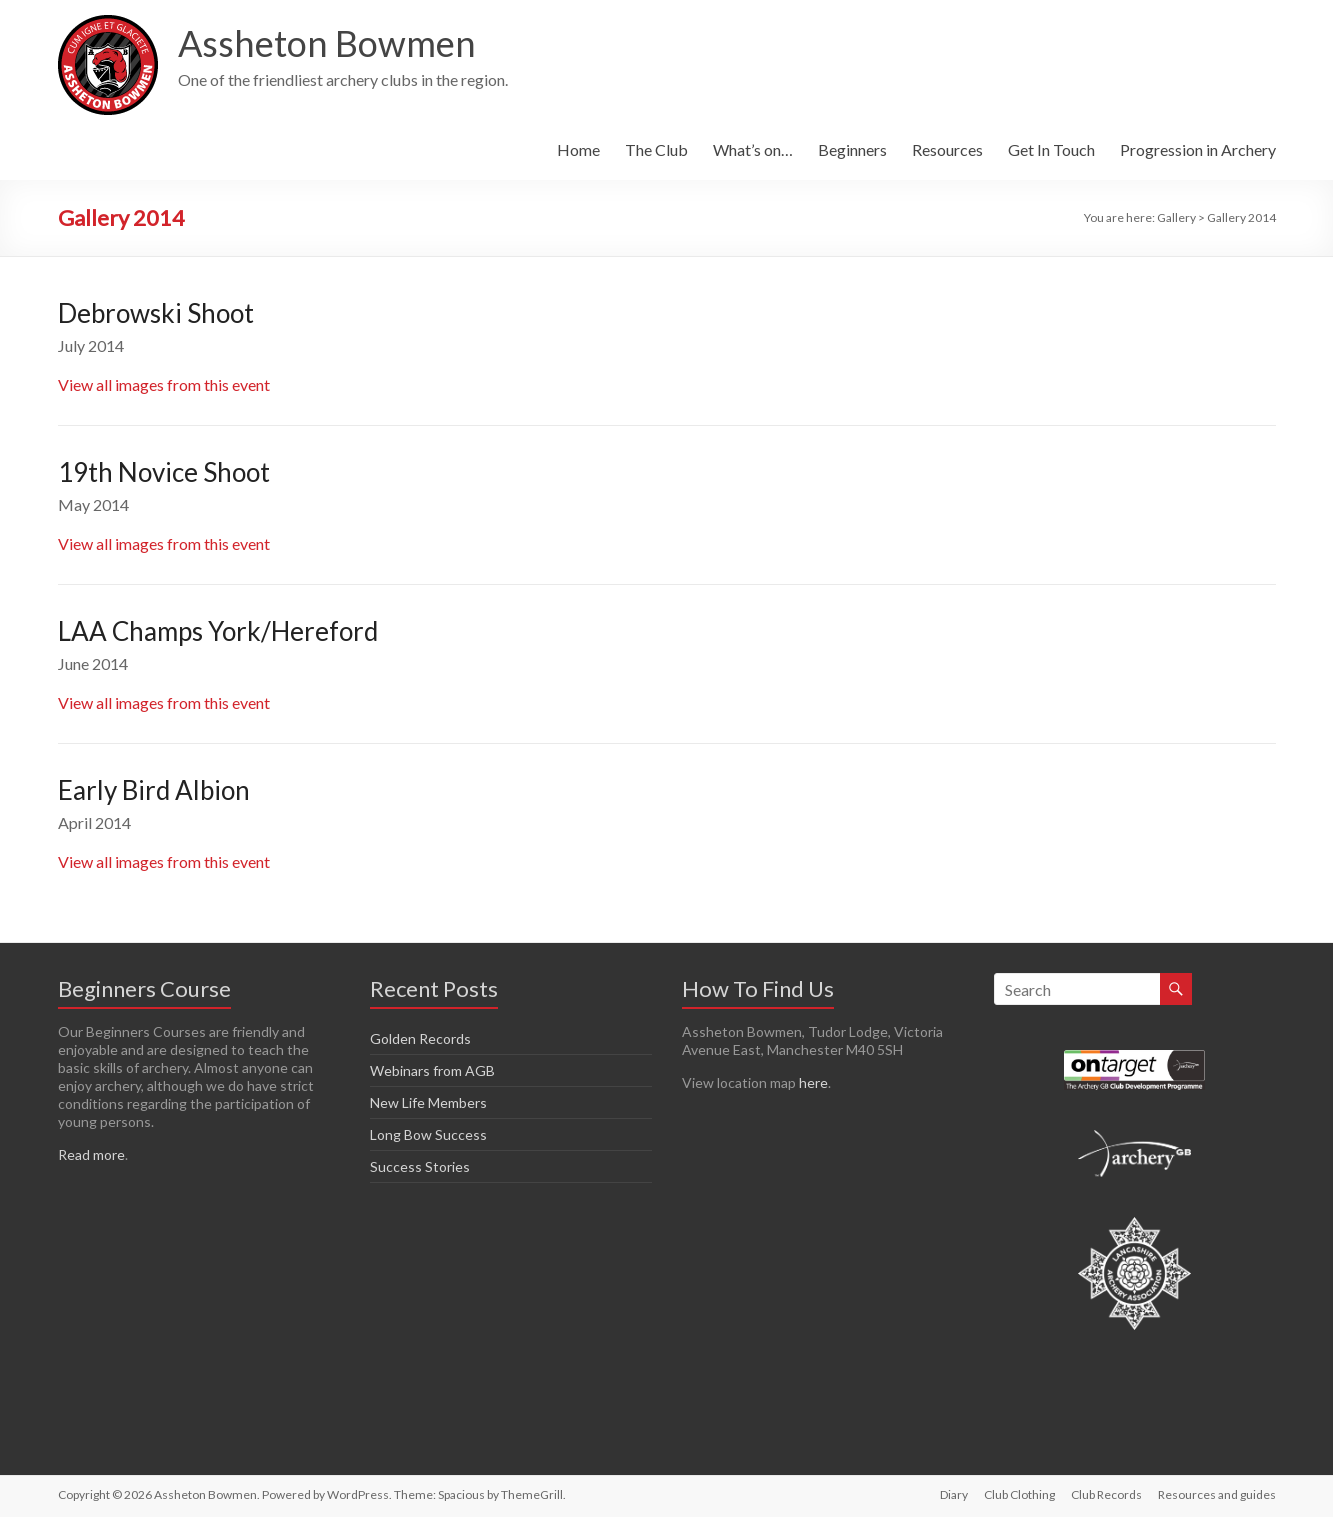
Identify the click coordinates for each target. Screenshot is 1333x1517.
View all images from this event (164, 384)
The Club (656, 149)
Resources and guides (1217, 1494)
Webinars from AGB (432, 1070)
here (813, 1082)
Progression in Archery (1198, 149)
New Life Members (428, 1102)
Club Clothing (1019, 1494)
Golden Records (420, 1038)
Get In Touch (1051, 149)
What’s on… (753, 149)
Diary (954, 1494)
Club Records (1106, 1494)
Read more (91, 1154)
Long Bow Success (428, 1134)
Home (578, 149)
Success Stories (420, 1166)
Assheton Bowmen (327, 43)
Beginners (852, 149)
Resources (947, 149)
